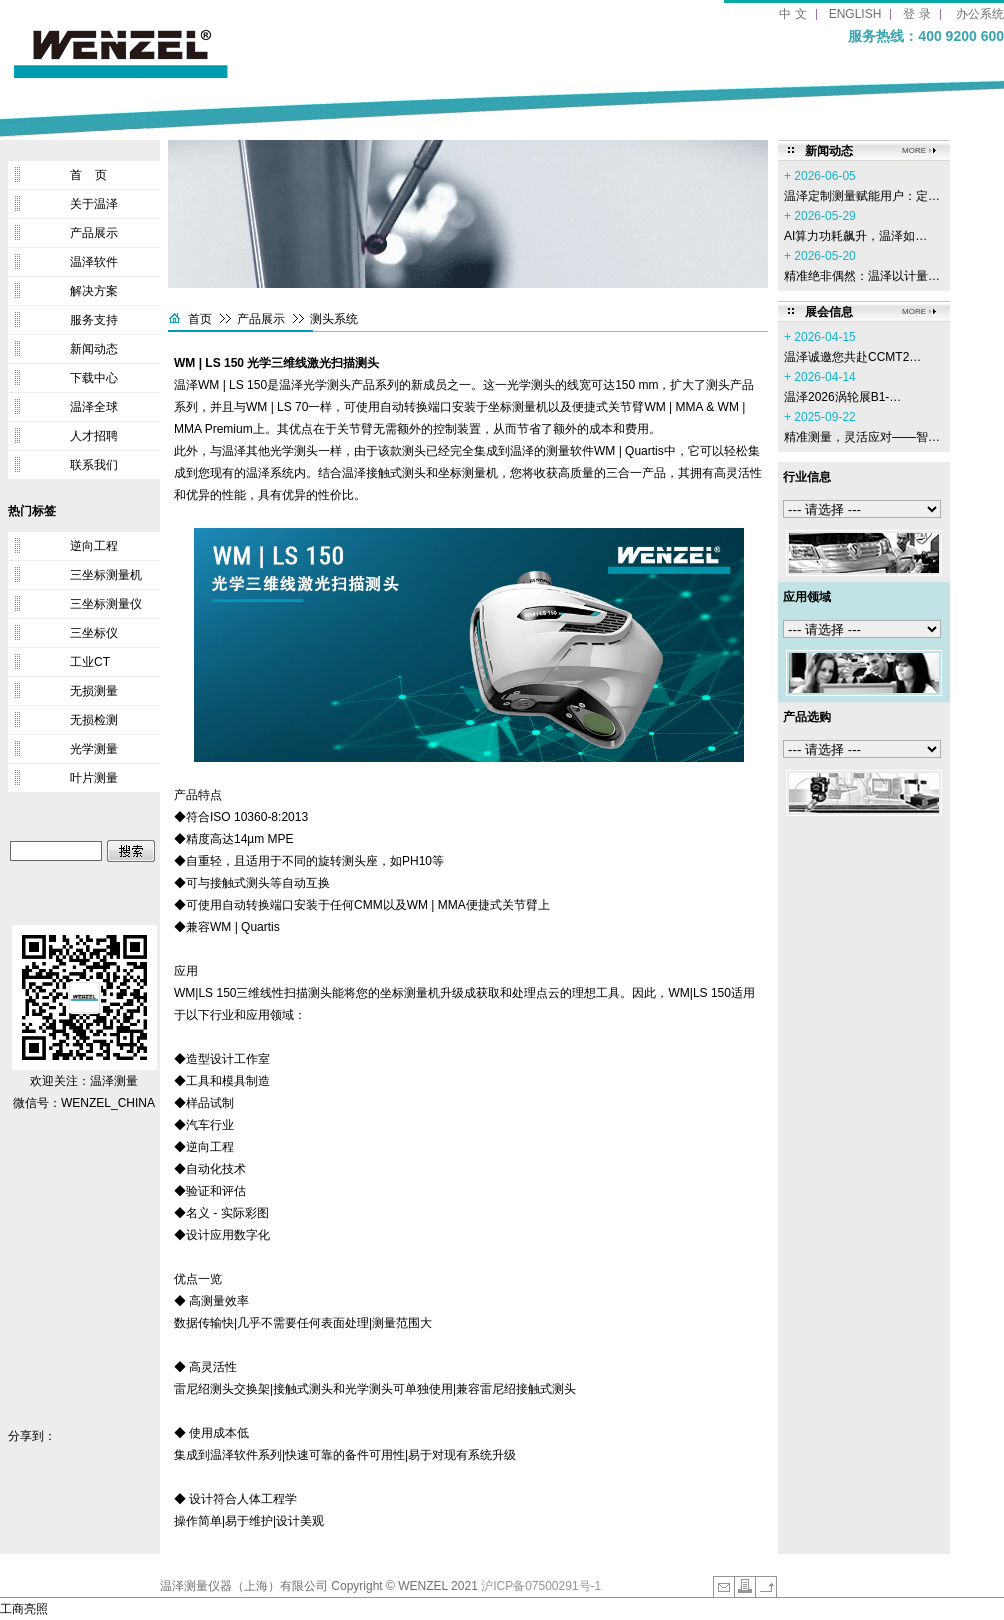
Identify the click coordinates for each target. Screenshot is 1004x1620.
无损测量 (94, 691)
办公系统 (980, 14)
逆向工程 (94, 546)
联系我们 (94, 465)
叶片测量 (94, 778)
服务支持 (94, 320)
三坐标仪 (94, 633)
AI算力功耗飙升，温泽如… (855, 236)
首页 (200, 319)
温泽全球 (94, 407)
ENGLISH (855, 14)
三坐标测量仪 (106, 604)
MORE (914, 150)
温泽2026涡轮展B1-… (842, 397)
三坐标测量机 (106, 575)
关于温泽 (94, 204)
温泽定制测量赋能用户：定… (862, 196)
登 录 (916, 14)
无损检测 (94, 720)
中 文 (792, 14)
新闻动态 (94, 349)
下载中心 (94, 378)
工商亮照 (24, 1609)
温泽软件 (94, 262)
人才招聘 (94, 436)
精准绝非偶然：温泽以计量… (862, 276)
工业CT (90, 662)
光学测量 (94, 749)
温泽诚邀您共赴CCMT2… (852, 357)
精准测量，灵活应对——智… (862, 437)
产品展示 (94, 233)
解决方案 (94, 291)
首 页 (88, 175)
